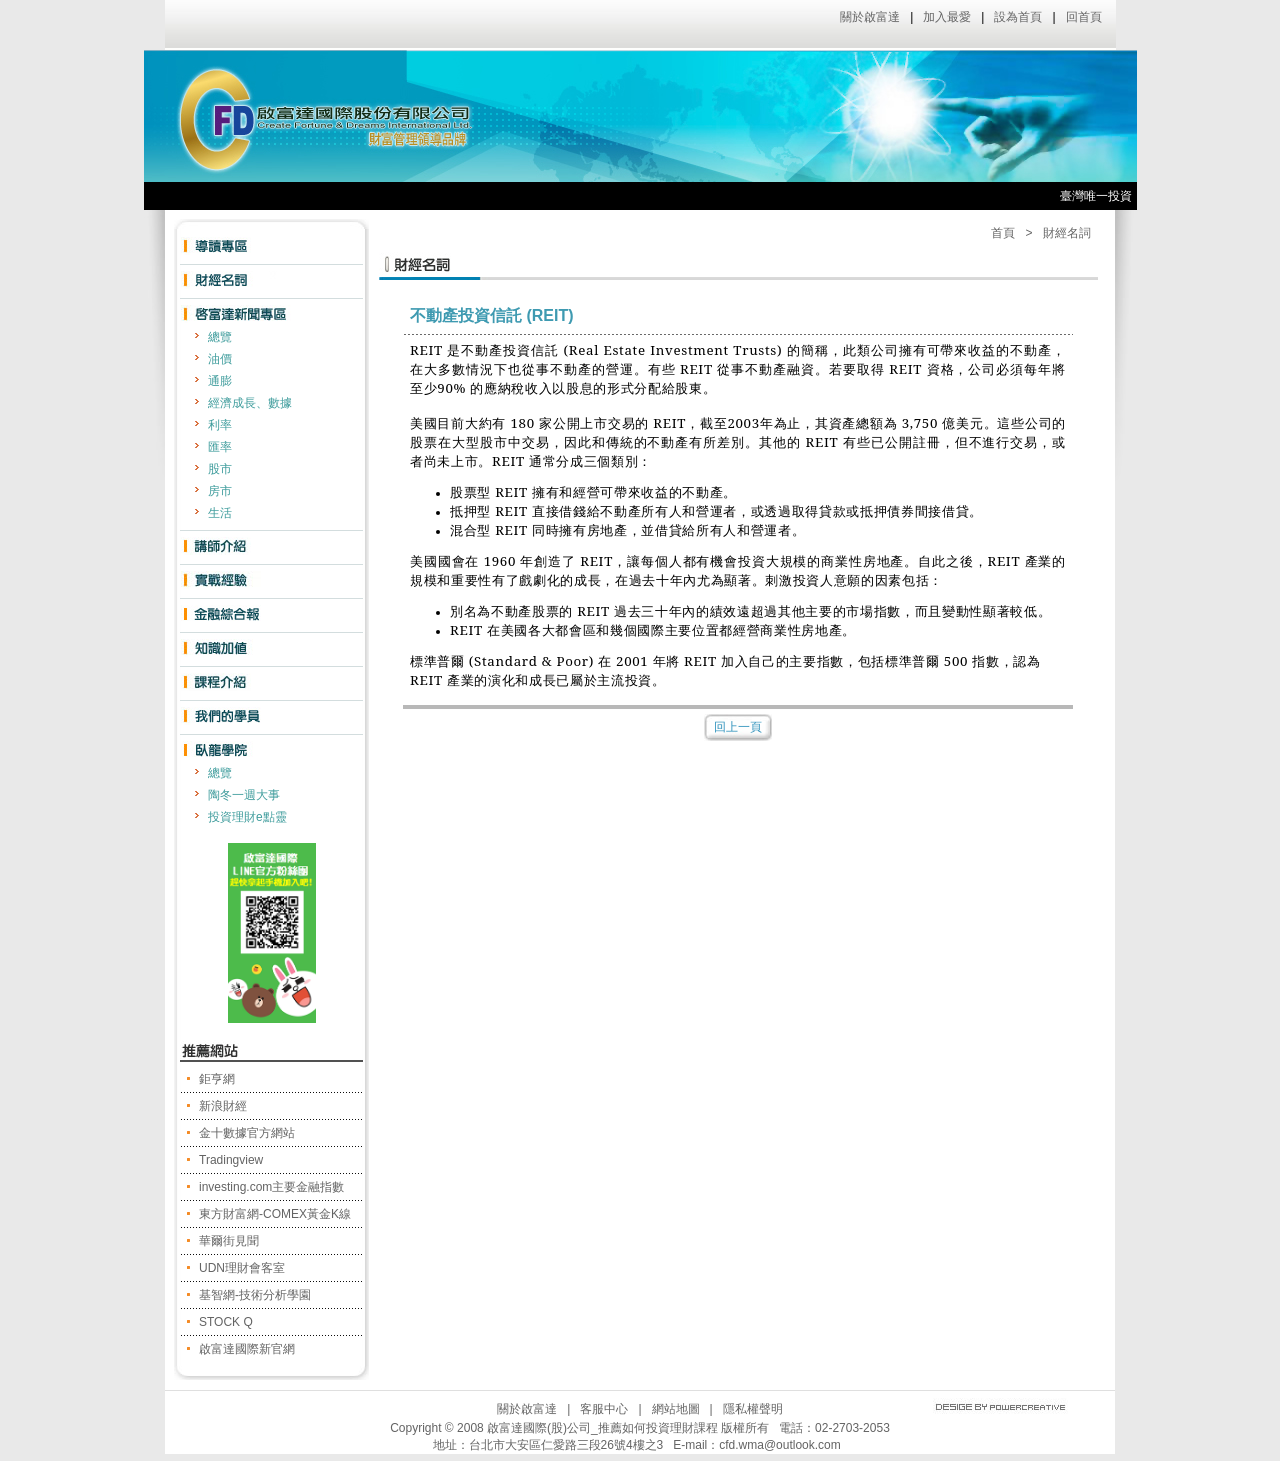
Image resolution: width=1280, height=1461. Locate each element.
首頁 (1003, 233)
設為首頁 (1018, 17)
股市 (220, 469)
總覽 (220, 337)
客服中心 (604, 1409)
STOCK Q (226, 1322)
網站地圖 (676, 1409)
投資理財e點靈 (247, 817)
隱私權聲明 (753, 1409)
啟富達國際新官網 (247, 1349)
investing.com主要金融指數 (271, 1187)
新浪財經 (223, 1106)
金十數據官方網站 (247, 1133)
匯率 (220, 447)
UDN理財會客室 (242, 1268)
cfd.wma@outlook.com (780, 1445)
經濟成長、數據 (250, 403)
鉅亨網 (217, 1079)
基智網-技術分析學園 (255, 1295)
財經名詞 (1067, 233)
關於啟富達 (870, 17)
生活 (220, 513)
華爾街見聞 (229, 1241)
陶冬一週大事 (244, 795)
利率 (220, 425)
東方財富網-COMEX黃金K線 (275, 1214)
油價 (220, 359)
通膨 (220, 381)
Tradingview (231, 1160)
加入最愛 (947, 17)
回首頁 (1084, 17)
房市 (220, 491)
